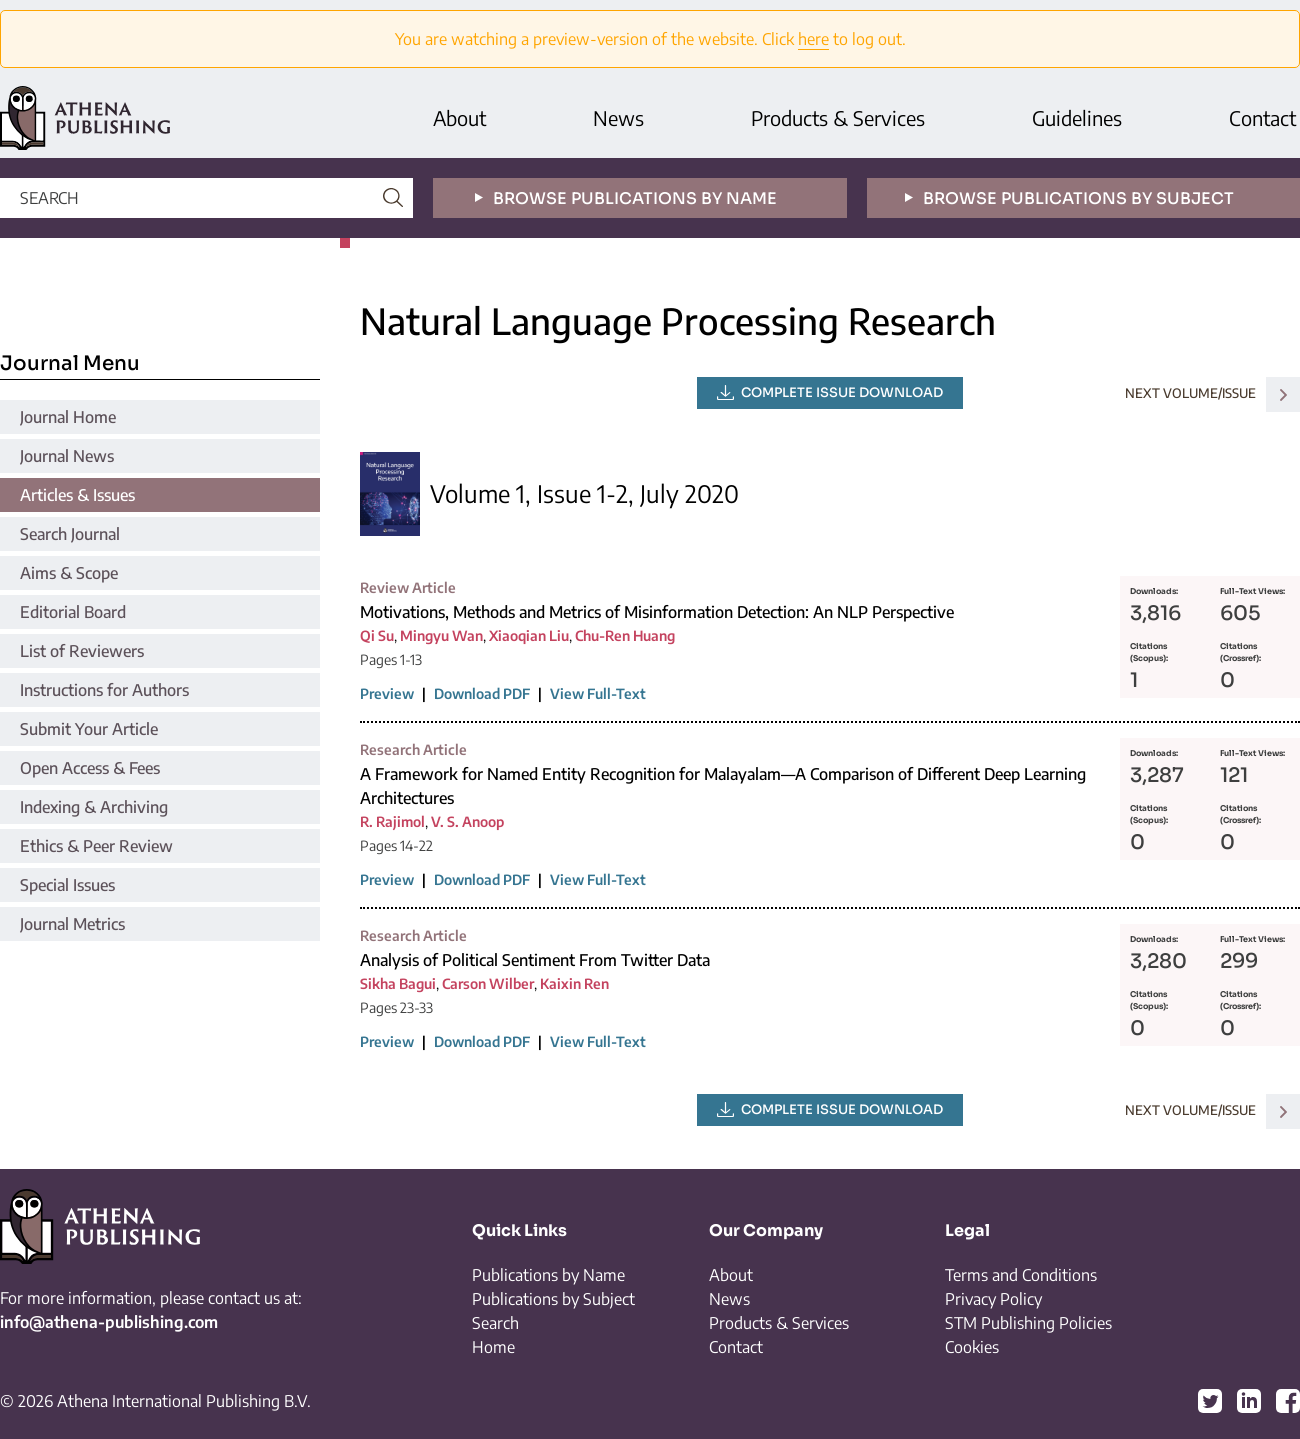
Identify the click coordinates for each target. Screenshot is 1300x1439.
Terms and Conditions (1021, 1275)
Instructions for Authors (104, 690)
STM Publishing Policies (1028, 1323)
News (618, 117)
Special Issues (67, 885)
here (813, 39)
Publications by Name (548, 1275)
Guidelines (1077, 117)
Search (495, 1323)
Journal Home (68, 417)
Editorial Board (73, 612)
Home (493, 1347)
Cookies (972, 1347)
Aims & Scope (69, 573)
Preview (387, 693)
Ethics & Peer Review (96, 846)
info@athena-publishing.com (109, 1322)
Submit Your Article (89, 729)
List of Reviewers (82, 651)
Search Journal (70, 534)
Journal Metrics (72, 924)
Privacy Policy (993, 1299)
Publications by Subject (553, 1299)
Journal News (67, 456)
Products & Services (838, 117)
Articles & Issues (77, 495)
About (459, 117)
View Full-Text (598, 693)
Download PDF (482, 693)
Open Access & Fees (90, 768)
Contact (1262, 117)
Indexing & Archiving (94, 807)
